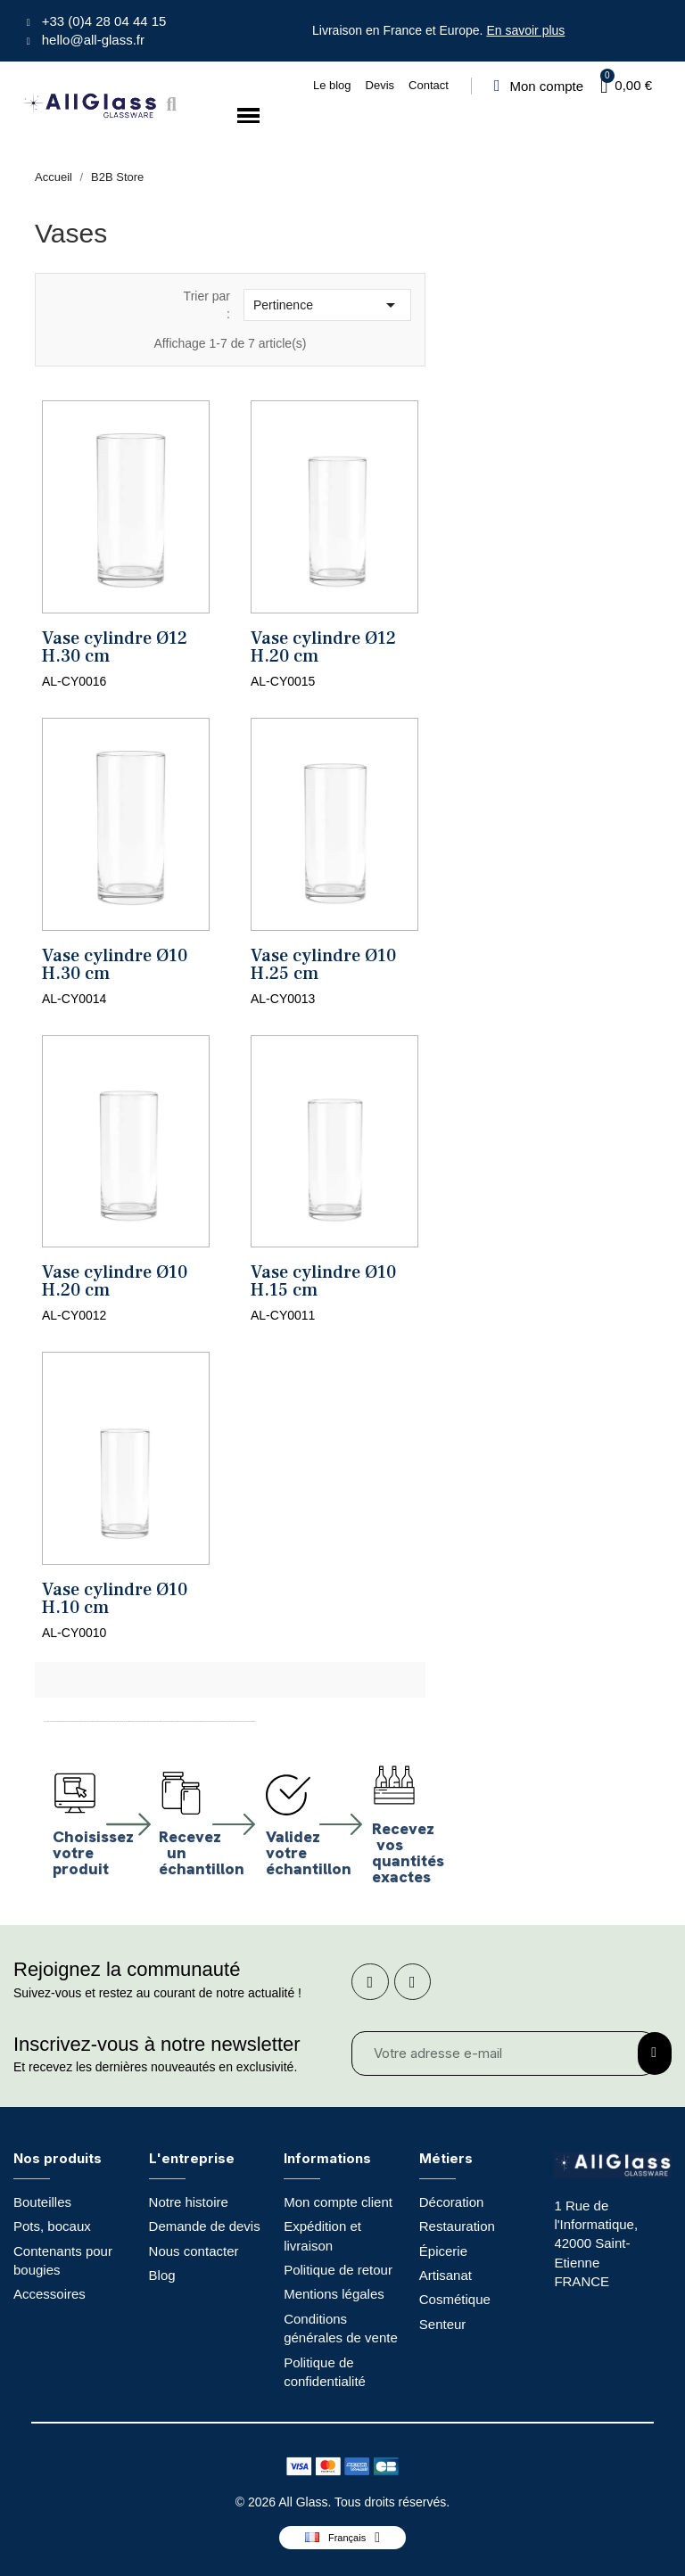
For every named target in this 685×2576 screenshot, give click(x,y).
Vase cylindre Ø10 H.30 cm (114, 964)
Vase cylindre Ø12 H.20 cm (323, 647)
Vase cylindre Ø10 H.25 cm (323, 964)
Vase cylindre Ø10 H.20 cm (114, 1281)
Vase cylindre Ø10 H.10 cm (114, 1598)
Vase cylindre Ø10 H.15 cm (323, 1281)
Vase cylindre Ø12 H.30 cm (114, 647)
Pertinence (327, 305)
